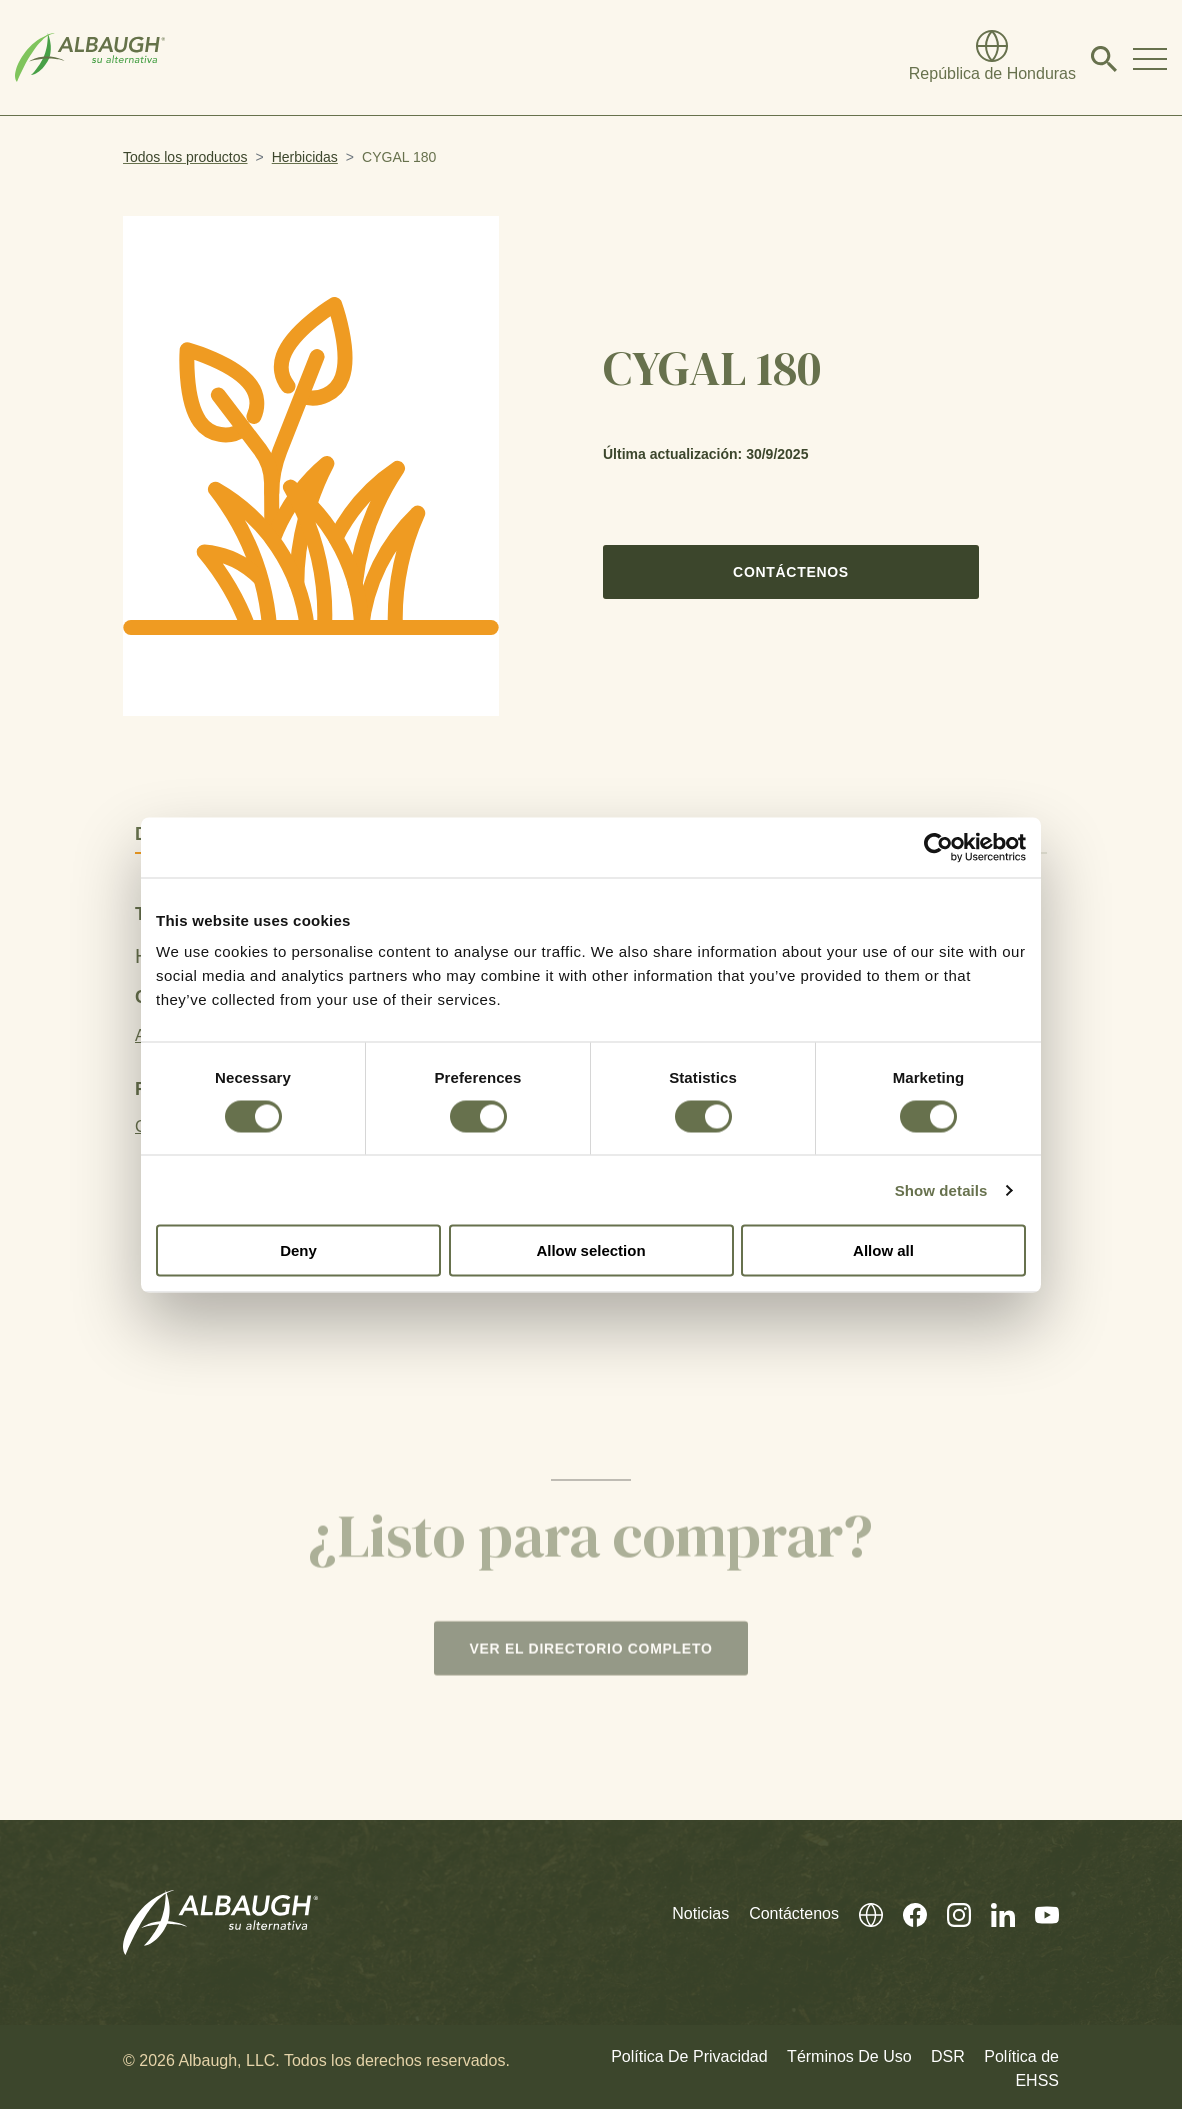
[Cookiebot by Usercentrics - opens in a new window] (938, 847)
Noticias (700, 1909)
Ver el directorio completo (590, 1654)
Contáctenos (791, 572)
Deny (298, 1250)
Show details (941, 1189)
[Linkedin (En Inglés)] (993, 1909)
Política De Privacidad (689, 2052)
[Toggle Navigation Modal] (1150, 58)
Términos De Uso (849, 2052)
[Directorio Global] (992, 58)
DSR (948, 2052)
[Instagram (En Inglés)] (949, 1909)
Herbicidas (305, 157)
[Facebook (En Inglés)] (905, 1909)
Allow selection (590, 1250)
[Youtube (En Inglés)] (1037, 1909)
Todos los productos (185, 157)
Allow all (883, 1250)
